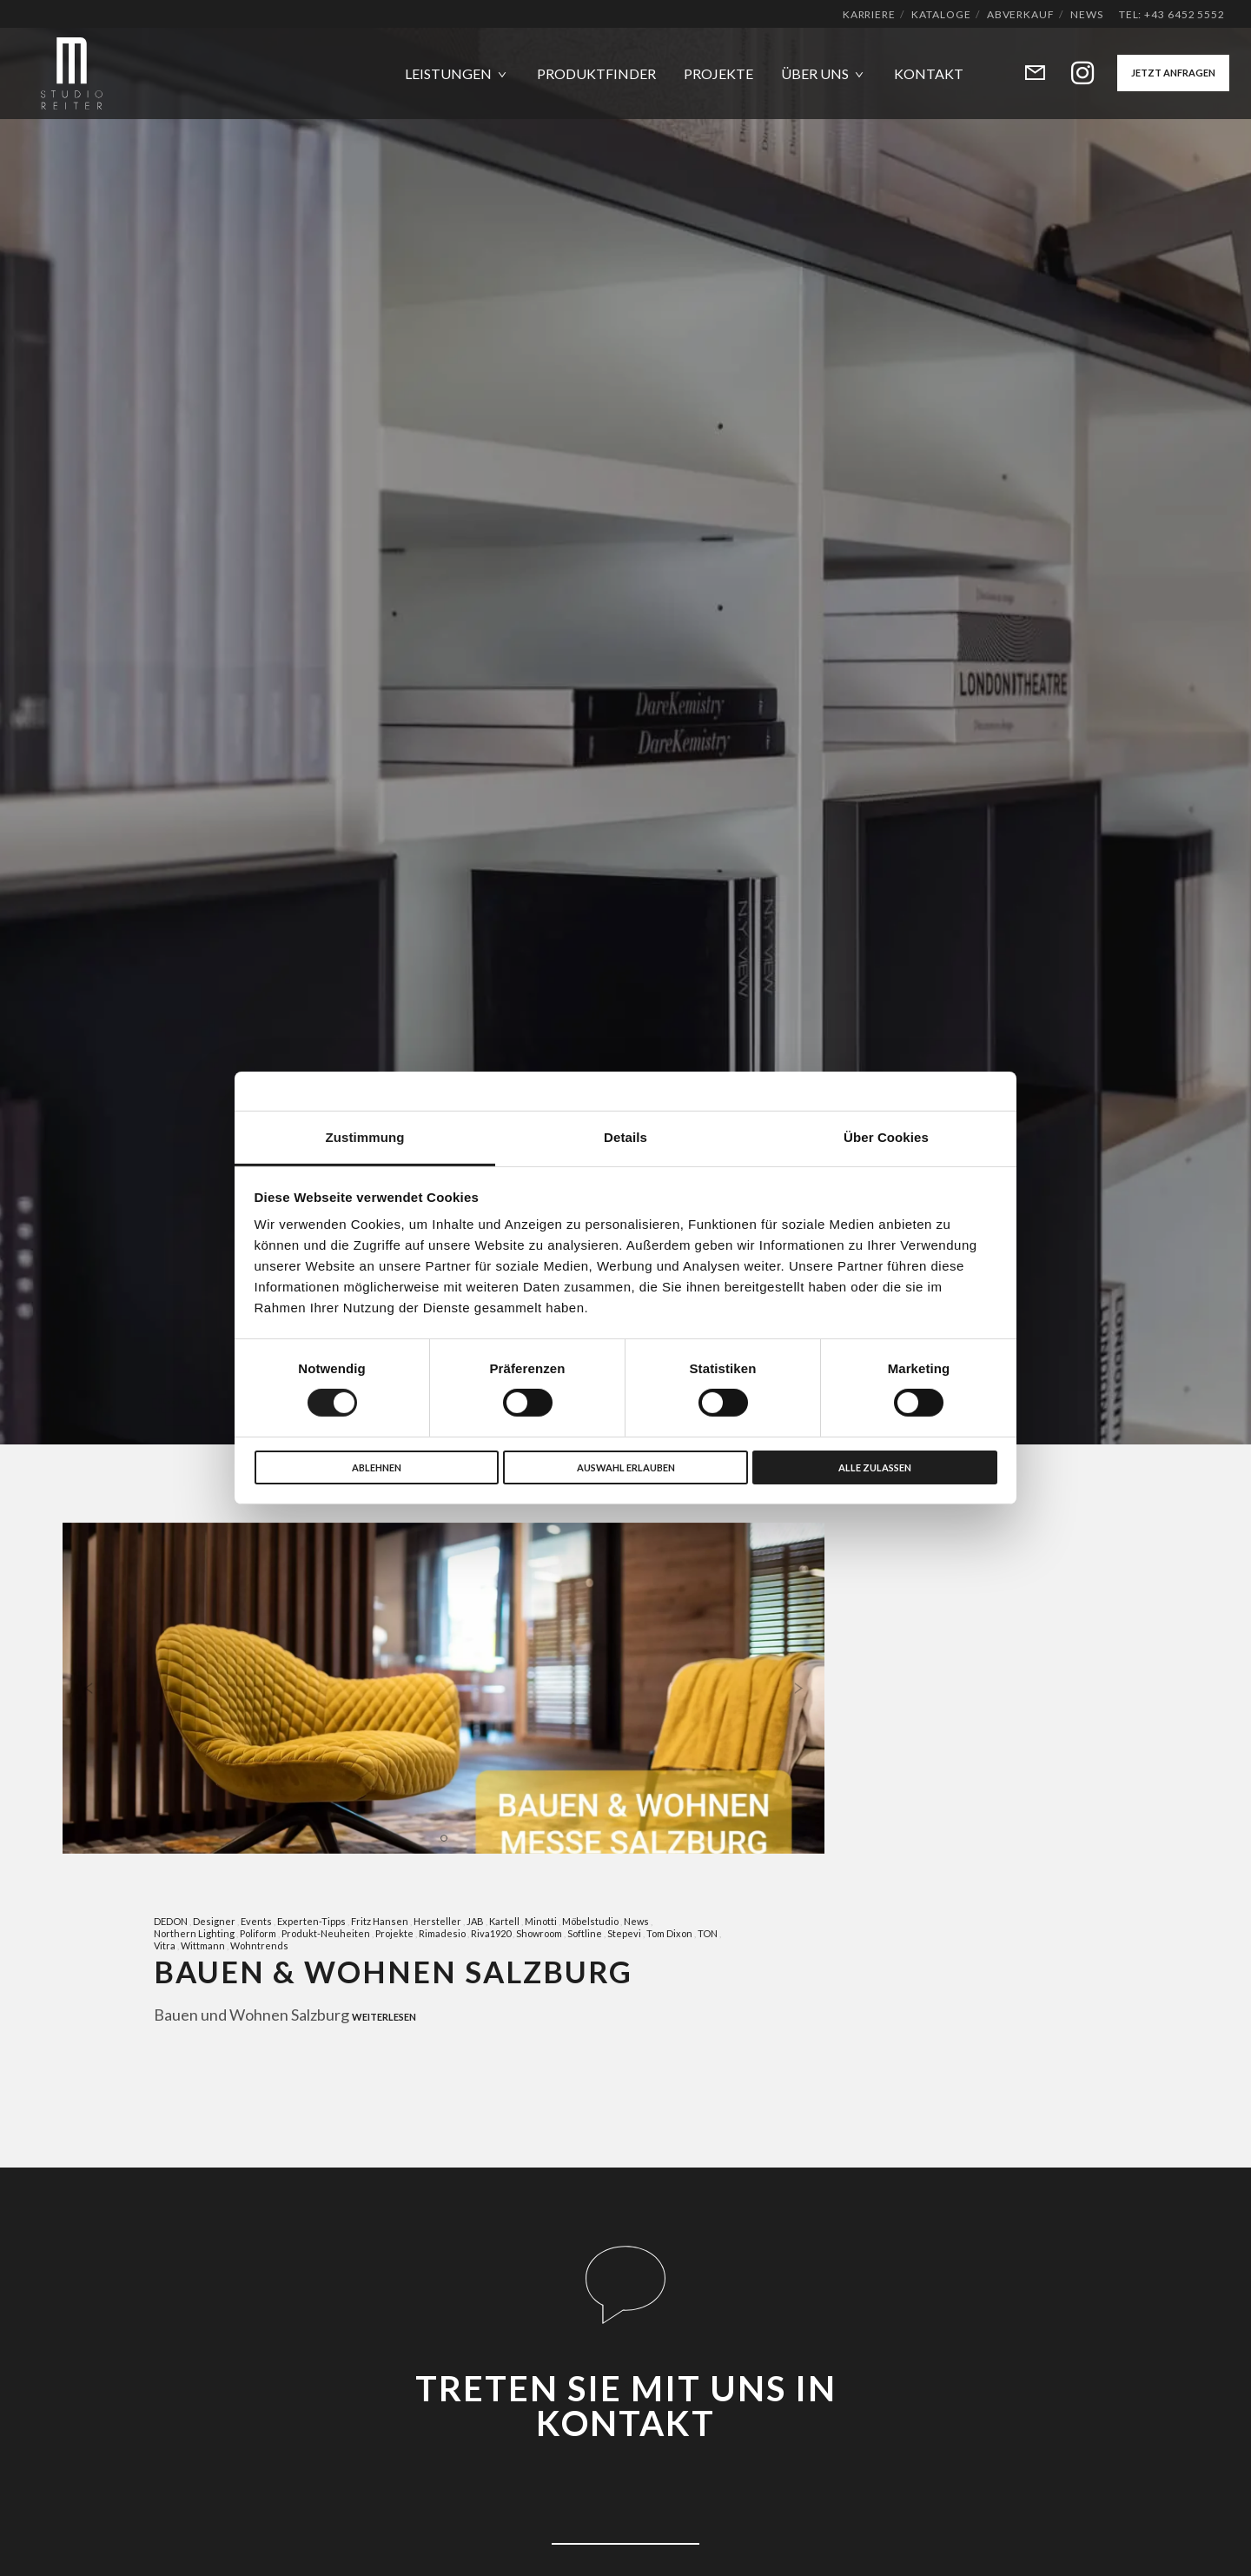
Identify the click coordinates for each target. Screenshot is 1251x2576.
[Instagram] (1071, 73)
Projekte (394, 1933)
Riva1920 (491, 1933)
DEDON (171, 1921)
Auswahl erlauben (626, 1467)
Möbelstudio (590, 1921)
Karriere (869, 14)
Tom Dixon (669, 1933)
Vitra (164, 1945)
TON (708, 1933)
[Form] (1024, 73)
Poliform (258, 1933)
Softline (584, 1933)
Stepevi (624, 1933)
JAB (475, 1921)
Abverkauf (1021, 14)
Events (256, 1921)
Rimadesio (442, 1933)
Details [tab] (625, 1137)
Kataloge (940, 14)
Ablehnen (376, 1467)
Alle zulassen (874, 1467)
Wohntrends (259, 1945)
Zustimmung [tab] (365, 1137)
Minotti (541, 1921)
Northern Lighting (194, 1933)
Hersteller (437, 1921)
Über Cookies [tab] (886, 1137)
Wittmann (203, 1945)
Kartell (504, 1921)
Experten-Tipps (311, 1921)
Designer (214, 1921)
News (1086, 14)
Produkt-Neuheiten (325, 1933)
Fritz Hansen (379, 1921)
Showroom (539, 1933)
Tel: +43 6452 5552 (1172, 14)
